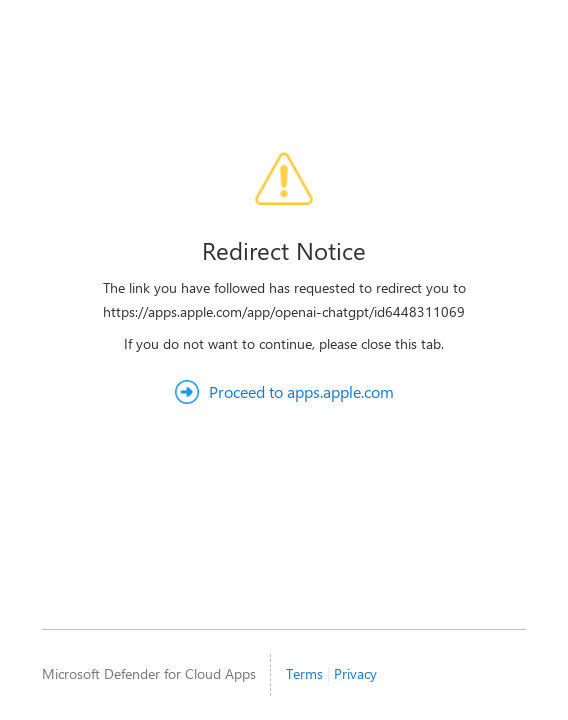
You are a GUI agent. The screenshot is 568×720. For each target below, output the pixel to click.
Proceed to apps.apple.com (301, 391)
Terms (304, 673)
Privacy (355, 673)
